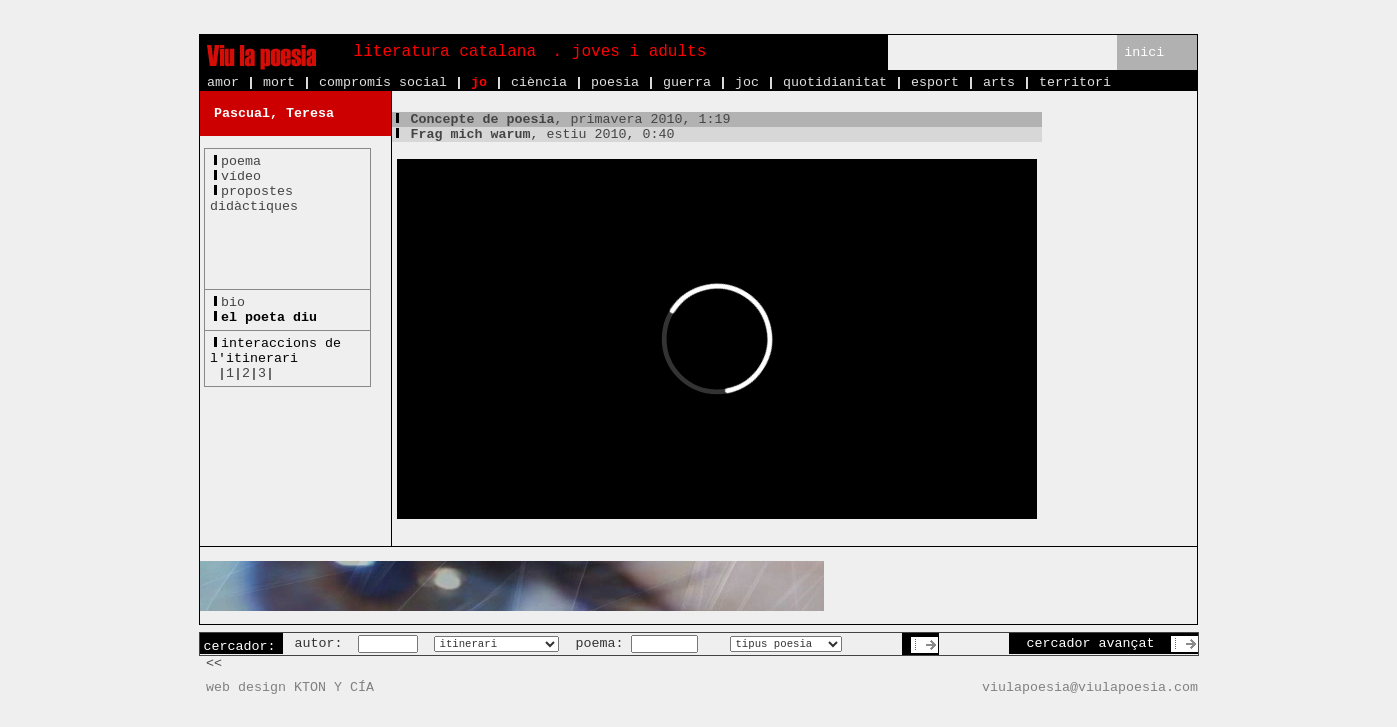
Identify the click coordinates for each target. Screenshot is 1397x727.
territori (1075, 82)
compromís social (383, 82)
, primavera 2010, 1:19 (561, 119)
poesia (615, 82)
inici (1144, 52)
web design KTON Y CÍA (290, 687)
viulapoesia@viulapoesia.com (1090, 687)
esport (935, 82)
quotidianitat (835, 82)
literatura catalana (445, 52)
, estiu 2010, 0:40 (533, 134)
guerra (687, 82)
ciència (539, 82)
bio (233, 302)
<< (214, 663)
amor (223, 82)
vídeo (241, 176)
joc (747, 82)
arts (999, 82)
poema (241, 161)
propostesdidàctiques (254, 199)
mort (279, 82)
